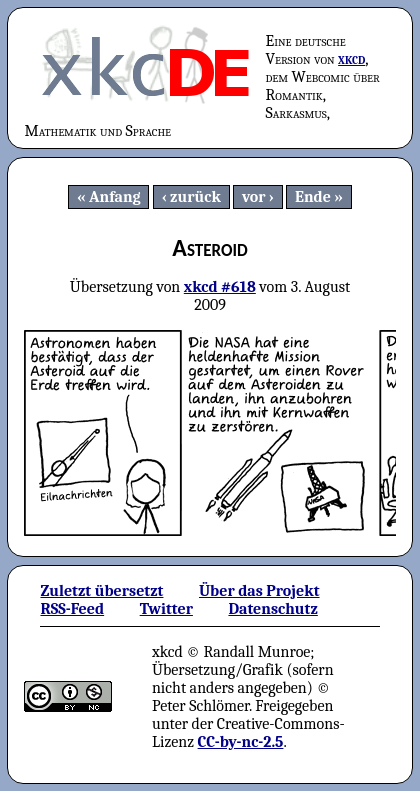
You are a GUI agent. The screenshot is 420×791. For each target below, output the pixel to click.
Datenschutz (272, 609)
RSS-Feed (72, 609)
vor (254, 197)
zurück (195, 197)
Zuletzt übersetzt (101, 591)
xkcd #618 (220, 287)
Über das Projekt (259, 591)
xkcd (351, 59)
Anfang (115, 197)
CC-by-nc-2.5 (241, 742)
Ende (313, 197)
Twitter (166, 609)
